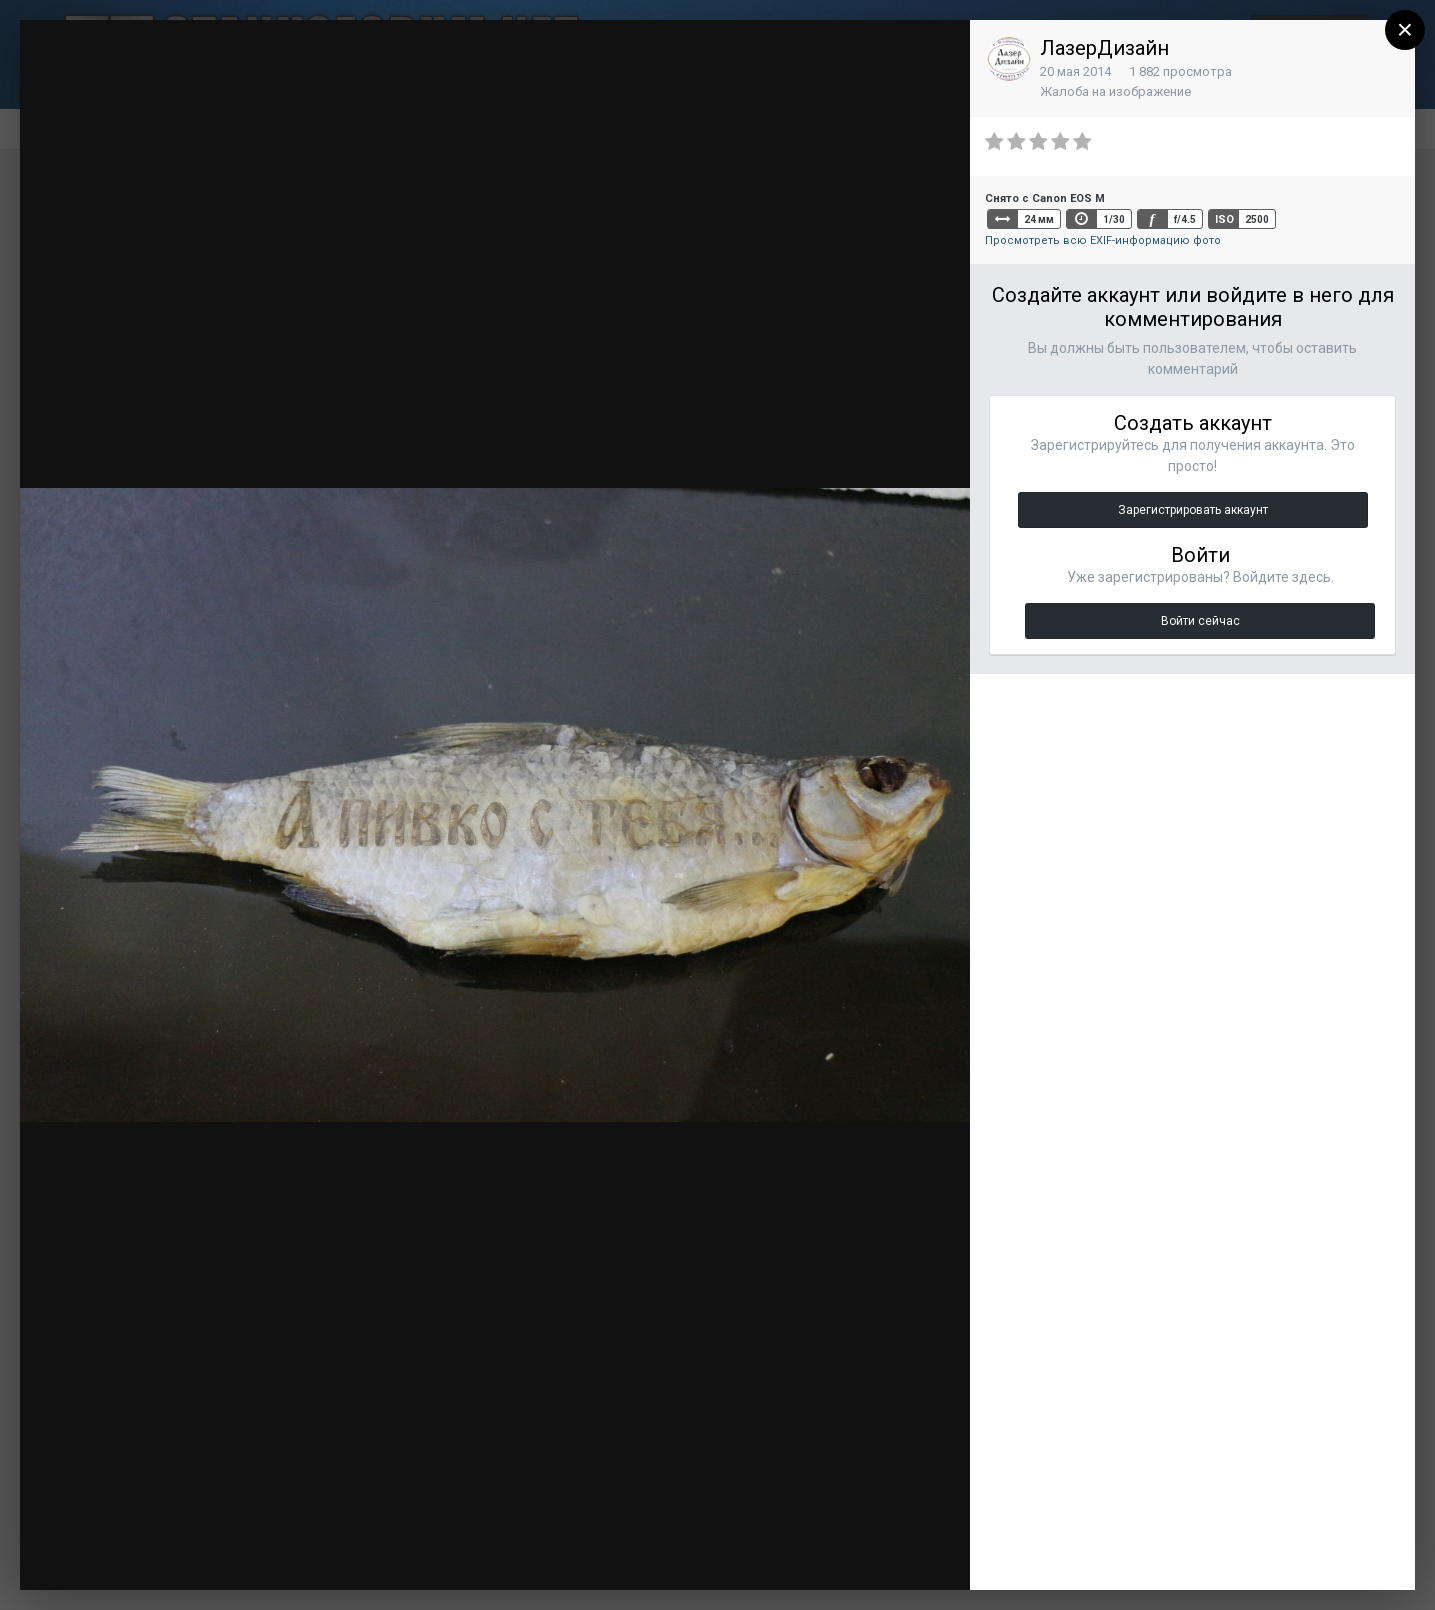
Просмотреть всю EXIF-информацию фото (1103, 240)
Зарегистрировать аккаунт (1193, 510)
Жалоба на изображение (1115, 91)
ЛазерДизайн (1104, 48)
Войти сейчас (1200, 621)
